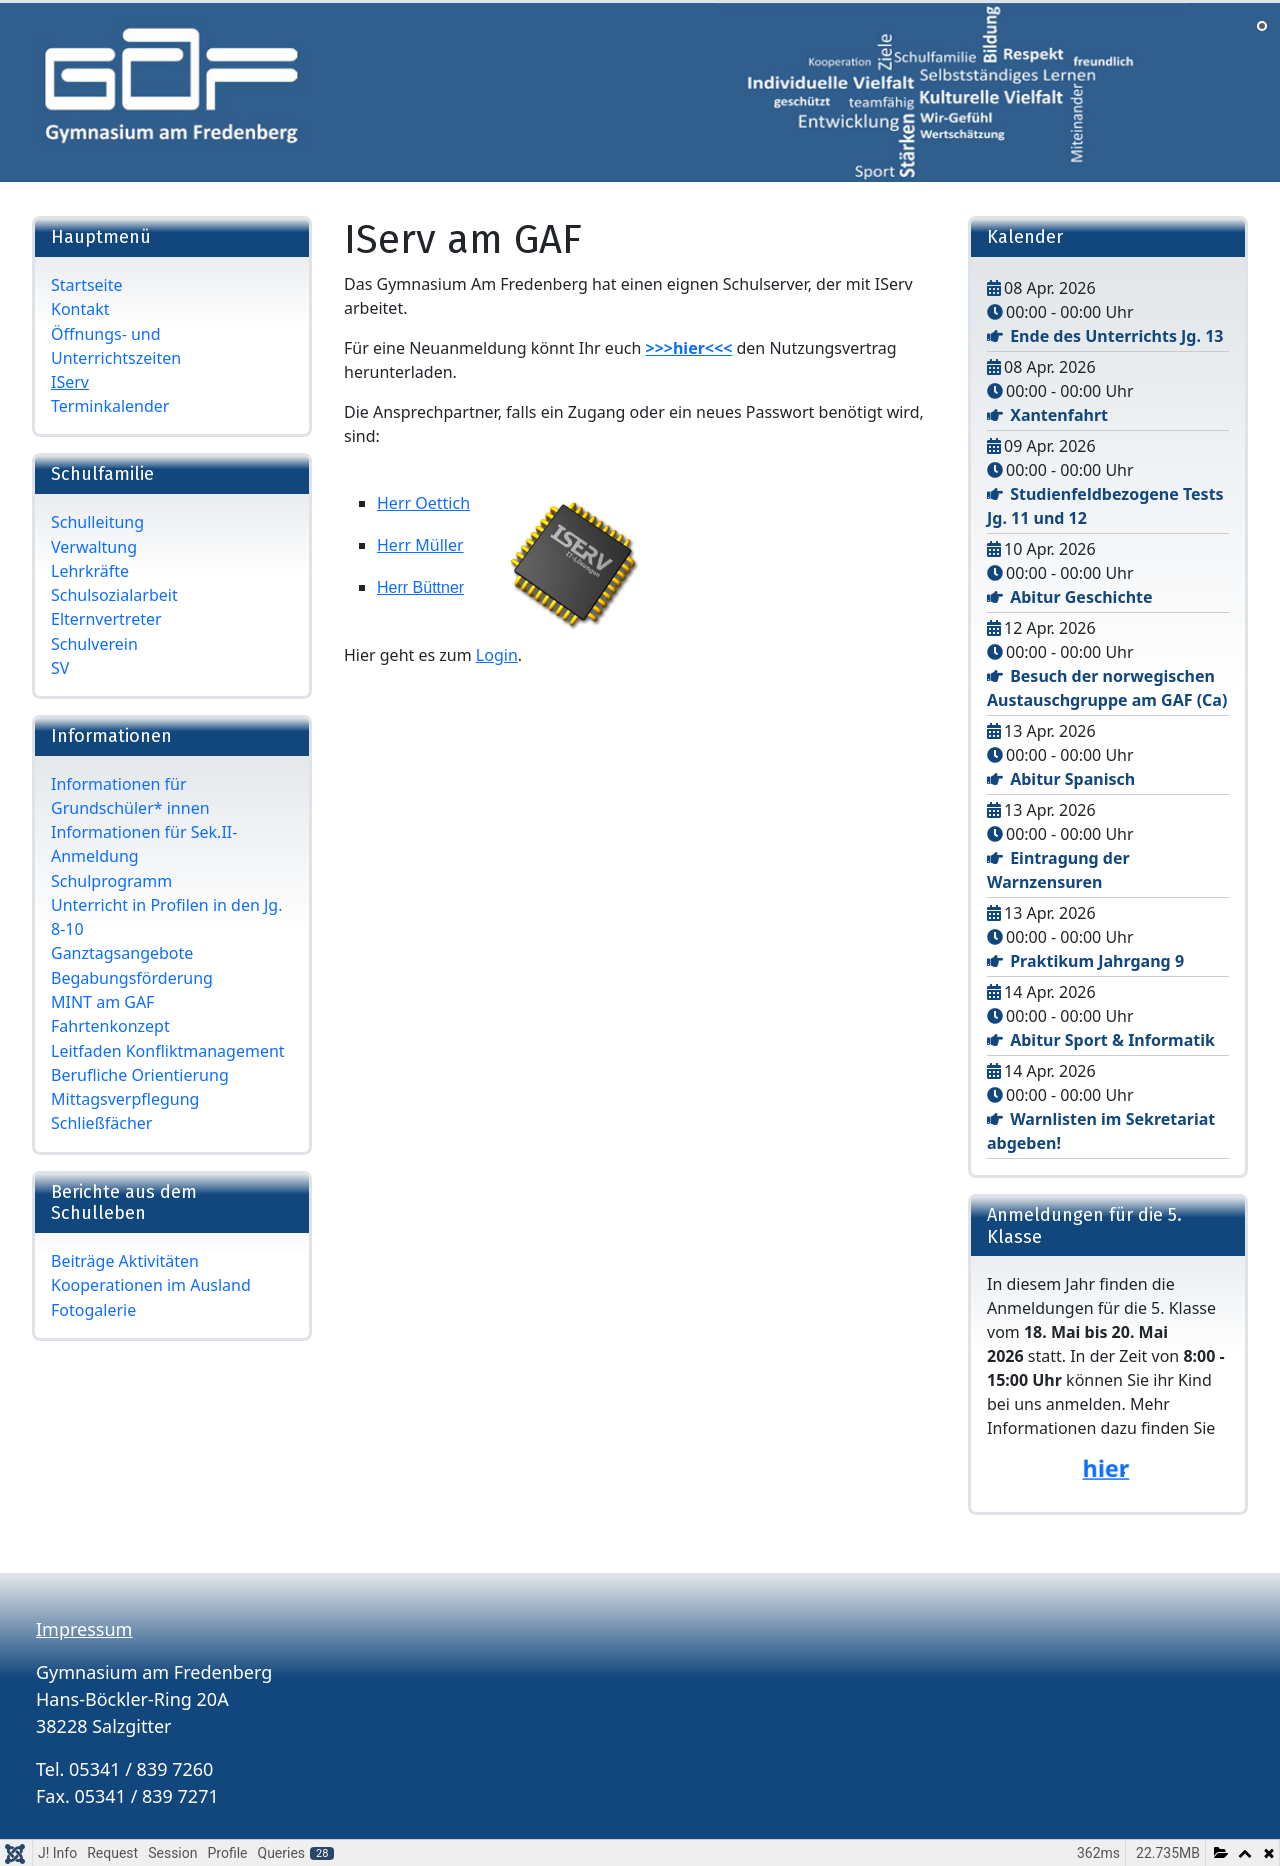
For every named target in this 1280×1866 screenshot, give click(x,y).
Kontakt (80, 309)
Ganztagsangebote (122, 953)
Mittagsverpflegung (125, 1099)
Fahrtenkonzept (110, 1026)
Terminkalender (110, 406)
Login (497, 655)
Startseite (87, 285)
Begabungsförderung (132, 978)
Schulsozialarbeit (114, 595)
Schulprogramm (111, 881)
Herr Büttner (420, 587)
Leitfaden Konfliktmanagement (168, 1051)
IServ (70, 382)
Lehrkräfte (90, 571)
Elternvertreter (106, 619)
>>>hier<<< (689, 348)
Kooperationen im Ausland (151, 1285)
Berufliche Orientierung (140, 1075)
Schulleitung (97, 522)
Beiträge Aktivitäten (125, 1261)
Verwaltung (94, 547)
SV (60, 668)
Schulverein (94, 644)
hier (1106, 1468)
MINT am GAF (102, 1002)
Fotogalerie (93, 1310)
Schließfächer (101, 1123)
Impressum (84, 1629)
